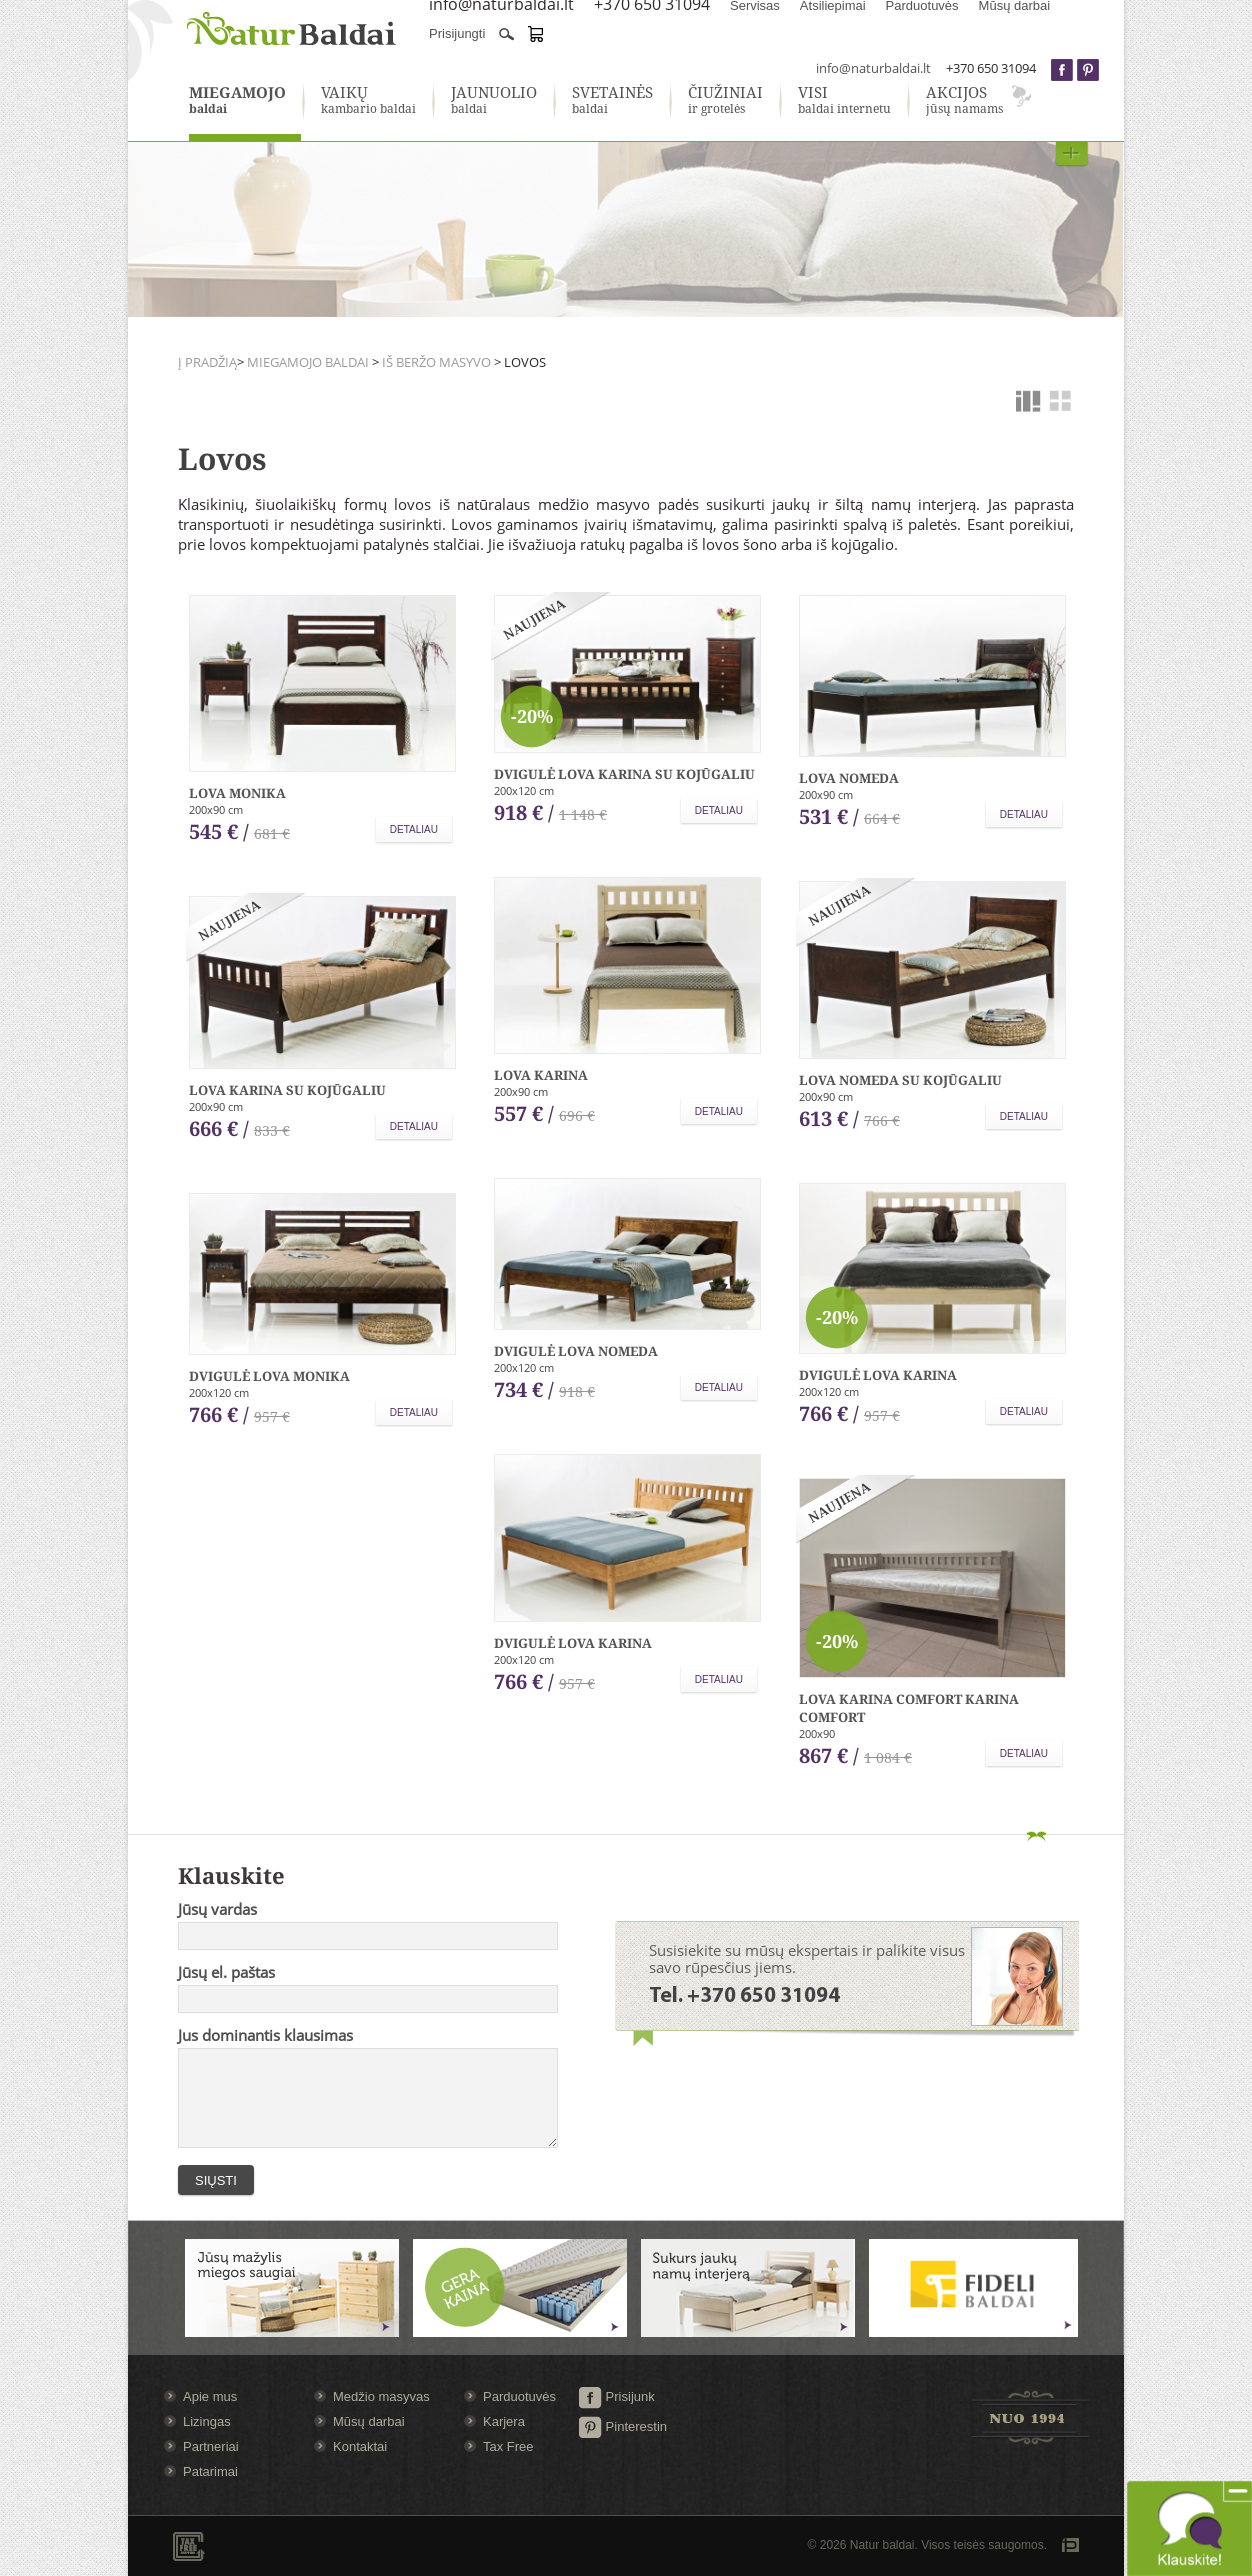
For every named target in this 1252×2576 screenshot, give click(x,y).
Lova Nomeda (849, 778)
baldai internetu (844, 101)
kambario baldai (368, 101)
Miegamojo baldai (309, 362)
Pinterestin (622, 2426)
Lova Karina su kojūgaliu (287, 1090)
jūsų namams (964, 101)
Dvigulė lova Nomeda (576, 1351)
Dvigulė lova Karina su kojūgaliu (624, 774)
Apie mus (210, 2396)
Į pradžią (207, 362)
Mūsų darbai (369, 2421)
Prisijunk (616, 2396)
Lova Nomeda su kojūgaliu (900, 1080)
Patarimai (210, 2471)
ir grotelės (725, 101)
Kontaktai (360, 2446)
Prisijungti (457, 33)
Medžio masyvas (381, 2396)
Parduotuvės (519, 2396)
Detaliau (414, 829)
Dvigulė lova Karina (878, 1375)
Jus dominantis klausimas (265, 2035)
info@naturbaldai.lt (873, 68)
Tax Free (508, 2446)
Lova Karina (541, 1075)
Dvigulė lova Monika (269, 1376)
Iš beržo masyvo (436, 362)
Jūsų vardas (217, 1909)
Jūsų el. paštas (226, 1972)
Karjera (504, 2421)
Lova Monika (237, 793)
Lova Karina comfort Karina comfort (909, 1708)
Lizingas (207, 2421)
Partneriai (211, 2446)
